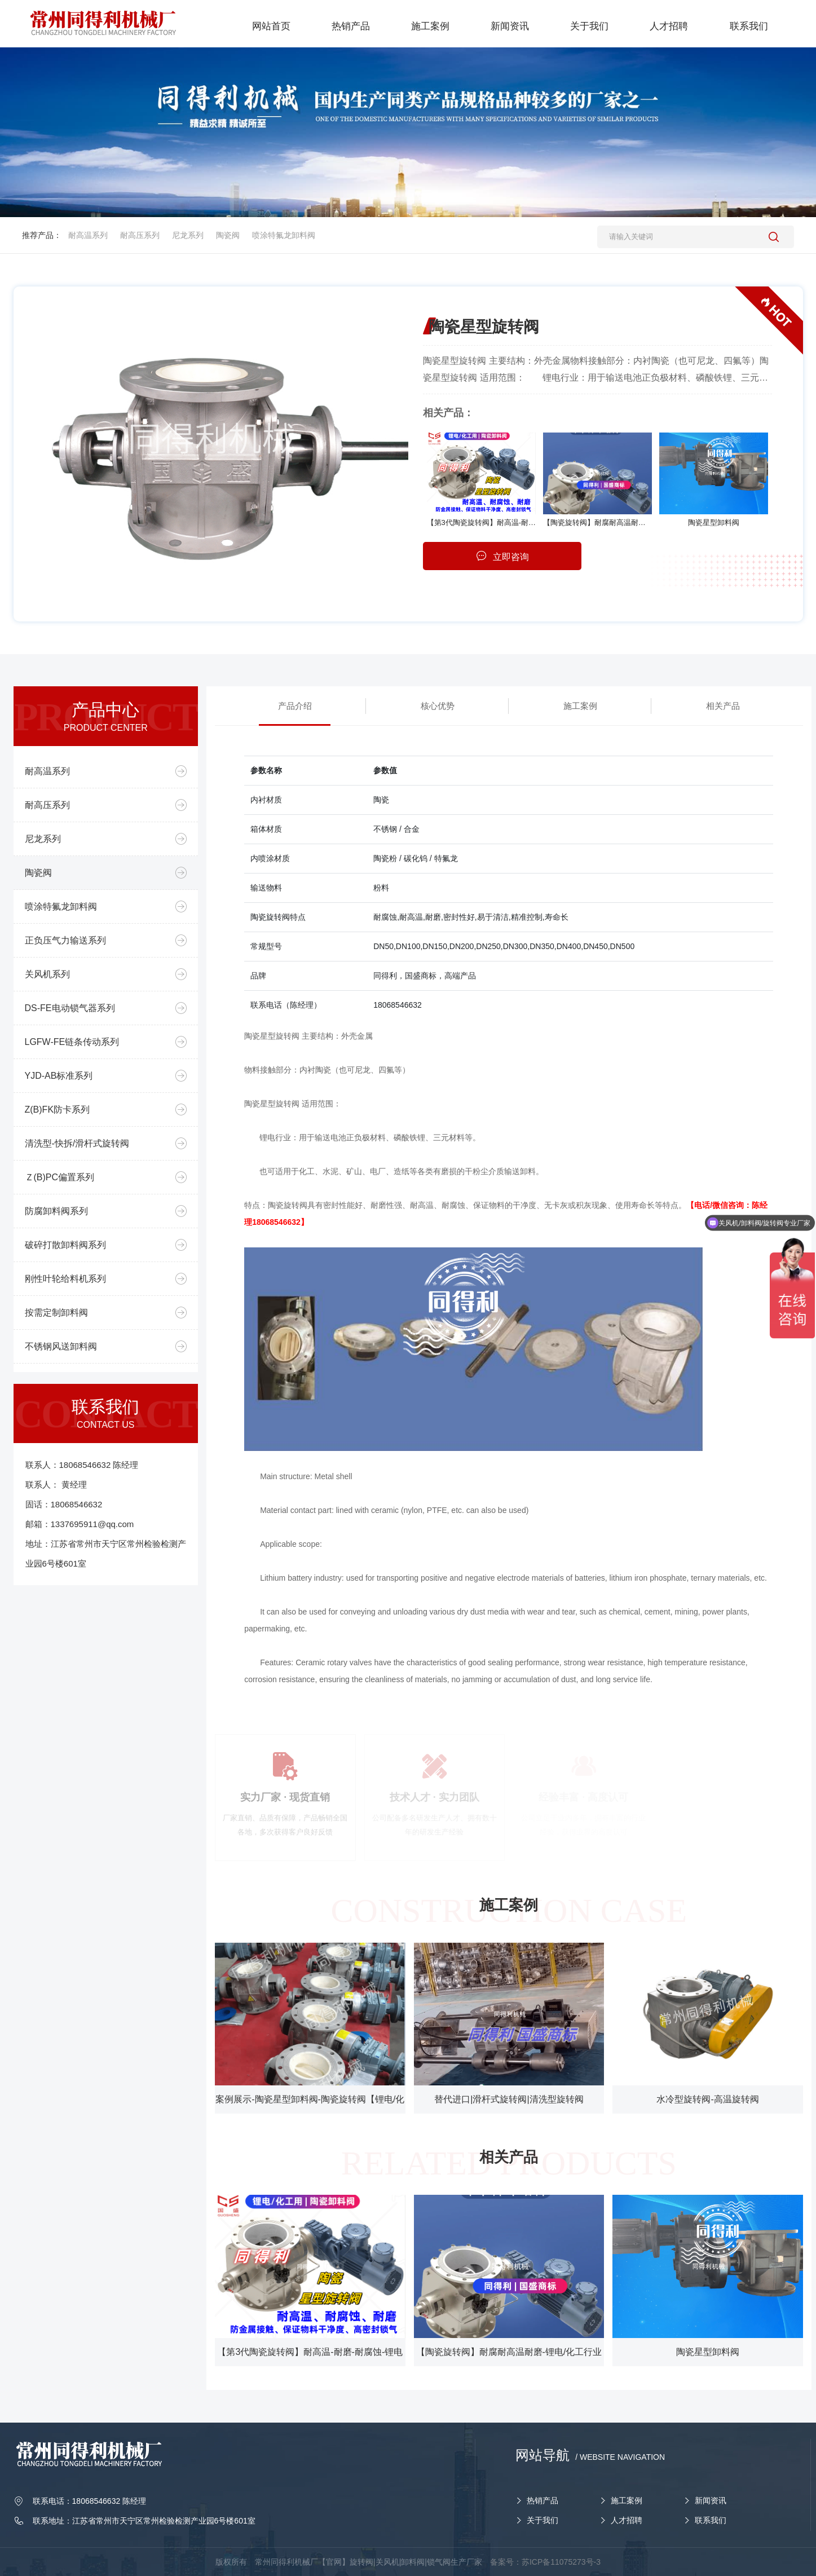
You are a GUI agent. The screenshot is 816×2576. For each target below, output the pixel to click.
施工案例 (580, 706)
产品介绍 (295, 706)
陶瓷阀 (228, 235)
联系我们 (710, 2520)
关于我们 (542, 2520)
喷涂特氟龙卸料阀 (283, 235)
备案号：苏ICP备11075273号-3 (545, 2561)
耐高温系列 (88, 235)
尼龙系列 (188, 235)
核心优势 (438, 706)
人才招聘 (626, 2520)
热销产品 (542, 2500)
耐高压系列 (140, 235)
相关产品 (723, 706)
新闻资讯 (710, 2500)
